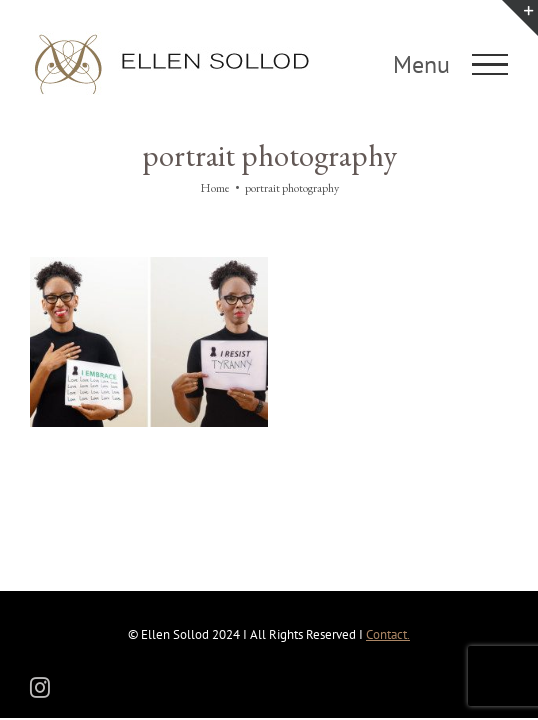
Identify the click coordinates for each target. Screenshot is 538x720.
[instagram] (40, 686)
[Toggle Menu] (490, 65)
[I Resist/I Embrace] (180, 264)
